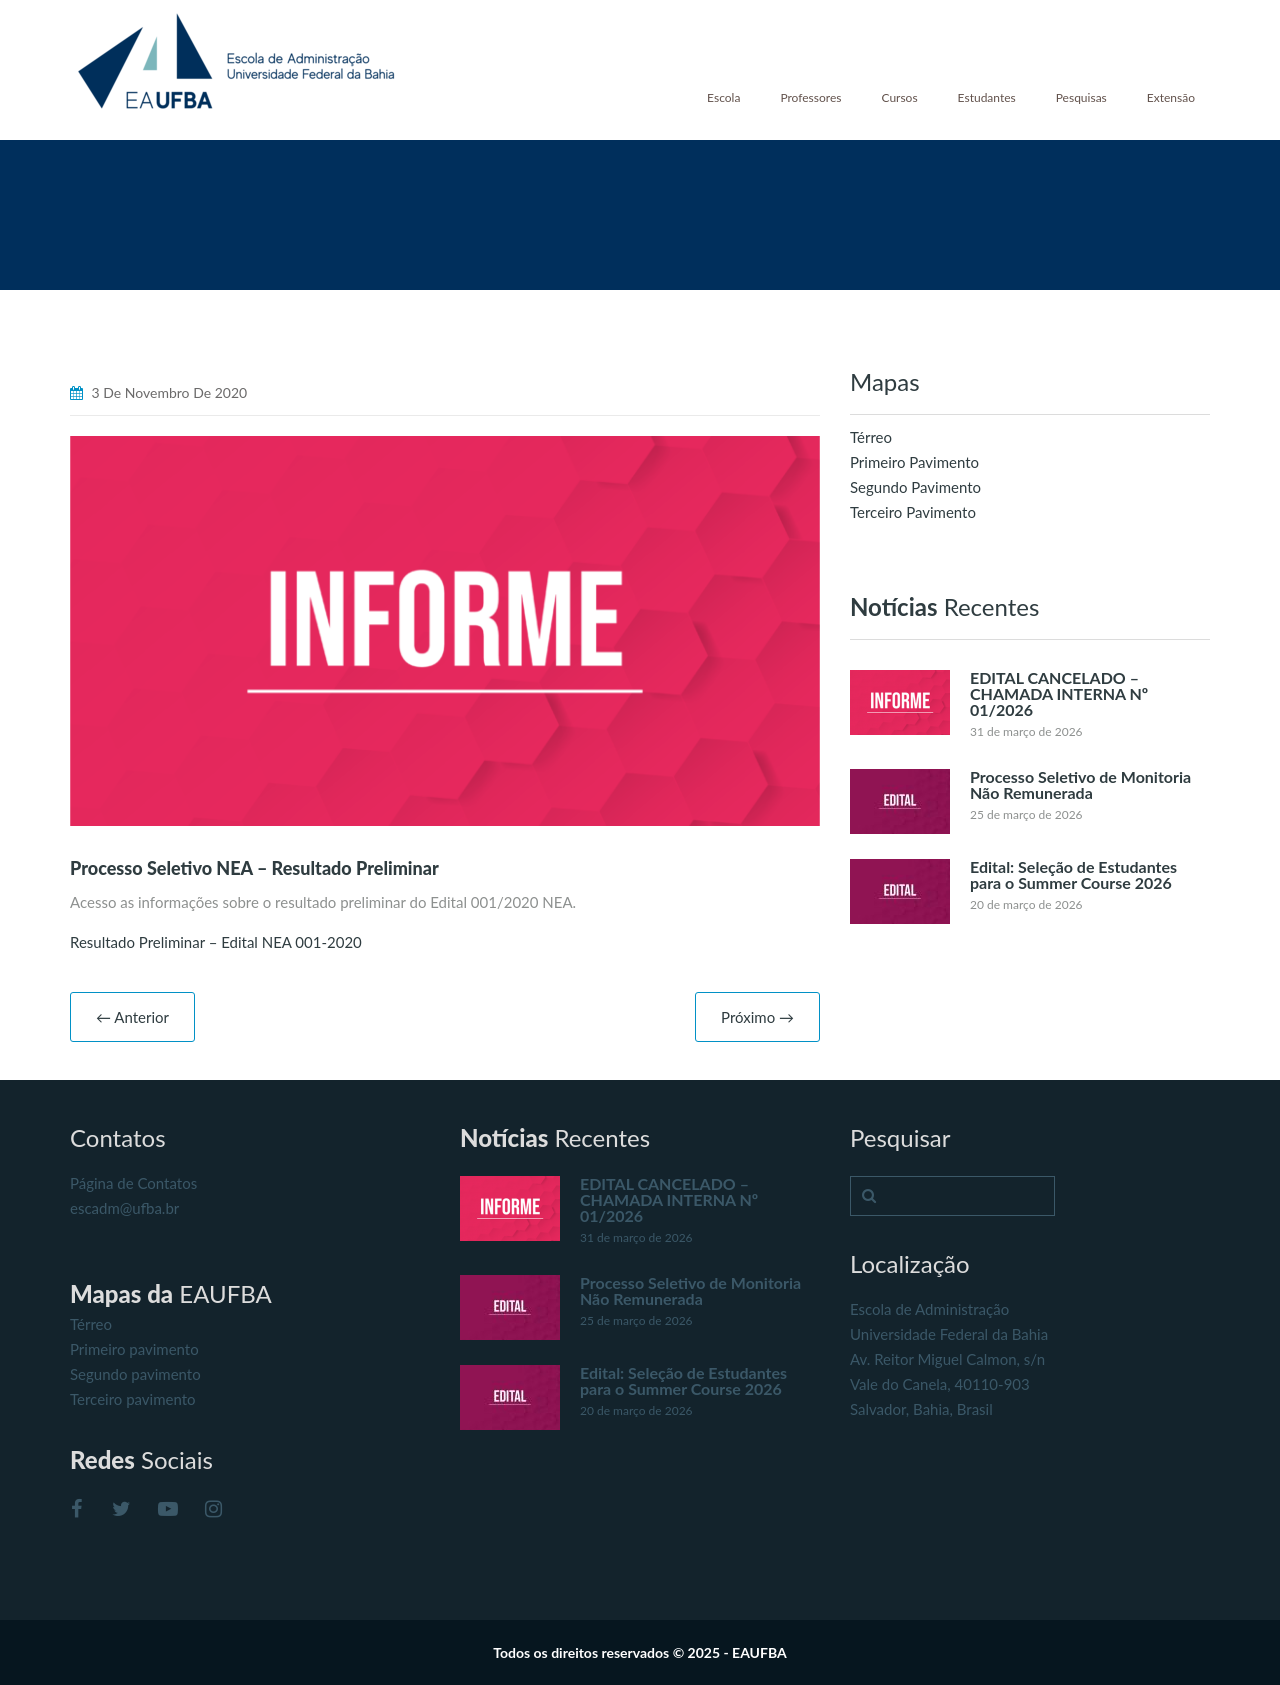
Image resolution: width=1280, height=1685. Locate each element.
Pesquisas (1081, 97)
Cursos (899, 97)
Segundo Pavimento (915, 487)
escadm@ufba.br (124, 1208)
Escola (723, 97)
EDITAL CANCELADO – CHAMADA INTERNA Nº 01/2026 (1059, 693)
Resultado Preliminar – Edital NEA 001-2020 (216, 942)
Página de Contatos (133, 1183)
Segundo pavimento (135, 1374)
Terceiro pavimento (133, 1399)
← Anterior (132, 1017)
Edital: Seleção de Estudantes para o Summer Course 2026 (1073, 874)
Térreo (871, 437)
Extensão (1171, 97)
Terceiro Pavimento (913, 512)
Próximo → (757, 1017)
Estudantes (987, 97)
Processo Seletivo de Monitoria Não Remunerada (1080, 784)
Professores (810, 97)
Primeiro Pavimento (914, 462)
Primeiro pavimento (134, 1349)
